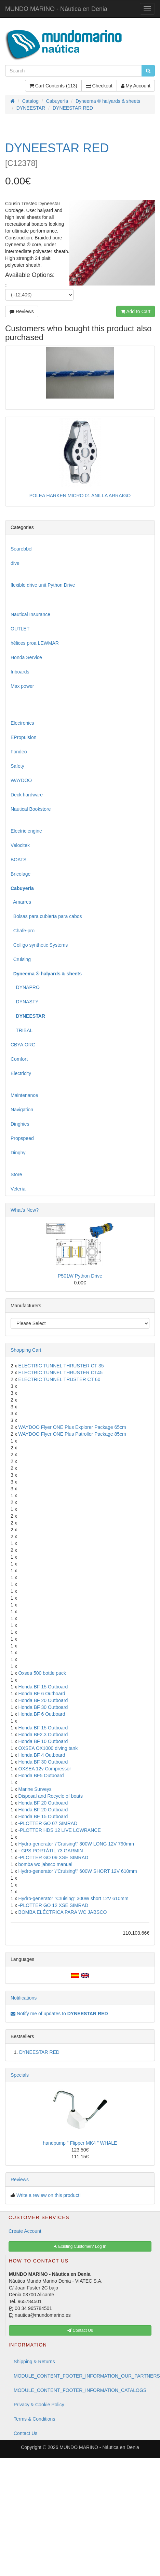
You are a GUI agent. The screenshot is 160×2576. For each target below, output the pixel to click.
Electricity (21, 1073)
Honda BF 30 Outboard (43, 1707)
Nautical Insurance (30, 614)
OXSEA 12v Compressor (44, 1768)
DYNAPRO (25, 987)
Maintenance (24, 1095)
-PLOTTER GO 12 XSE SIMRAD (53, 1905)
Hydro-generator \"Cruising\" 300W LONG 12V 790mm (76, 1844)
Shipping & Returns (34, 2361)
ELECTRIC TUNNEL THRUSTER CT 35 (61, 1365)
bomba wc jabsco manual (45, 1864)
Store (16, 1174)
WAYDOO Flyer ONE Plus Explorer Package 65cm (72, 1427)
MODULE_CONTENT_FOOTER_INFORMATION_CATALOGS (80, 2390)
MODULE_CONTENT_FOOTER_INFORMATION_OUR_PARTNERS (82, 2376)
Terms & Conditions (34, 2419)
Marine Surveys (35, 1789)
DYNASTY (25, 1001)
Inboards (20, 671)
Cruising (21, 959)
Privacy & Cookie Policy (39, 2404)
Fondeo (19, 751)
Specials (20, 2075)
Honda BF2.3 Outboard (43, 1734)
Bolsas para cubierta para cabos (46, 916)
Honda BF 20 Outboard (43, 1700)
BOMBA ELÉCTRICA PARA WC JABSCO (62, 1912)
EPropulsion (24, 737)
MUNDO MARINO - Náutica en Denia (56, 8)
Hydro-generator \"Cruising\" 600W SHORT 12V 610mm (77, 1871)
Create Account (25, 2231)
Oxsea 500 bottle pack (42, 1673)
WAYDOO (21, 780)
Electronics (22, 723)
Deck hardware (27, 794)
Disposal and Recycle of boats (50, 1796)
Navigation (22, 1109)
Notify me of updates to (59, 2013)
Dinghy (18, 1152)
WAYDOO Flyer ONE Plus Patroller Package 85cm (72, 1434)
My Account (135, 85)
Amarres (21, 902)
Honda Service (26, 657)
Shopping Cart (26, 1350)
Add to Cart (135, 311)
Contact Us (25, 2433)
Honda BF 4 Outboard (41, 1755)
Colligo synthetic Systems (39, 945)
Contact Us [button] (80, 2330)
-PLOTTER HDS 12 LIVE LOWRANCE (59, 1830)
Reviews (22, 311)
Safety (17, 766)
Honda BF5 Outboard (41, 1775)
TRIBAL (21, 1030)
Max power (22, 686)
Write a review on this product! (48, 2195)
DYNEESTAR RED (39, 2052)
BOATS (18, 859)
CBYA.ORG (23, 1044)
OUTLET (20, 628)
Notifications (24, 1998)
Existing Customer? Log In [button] (80, 2246)
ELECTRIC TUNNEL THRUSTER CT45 (60, 1372)
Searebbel (21, 549)
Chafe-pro (23, 930)
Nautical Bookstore (31, 809)
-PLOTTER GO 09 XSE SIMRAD (53, 1857)
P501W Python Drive (80, 1276)
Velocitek (20, 845)
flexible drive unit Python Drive (43, 585)
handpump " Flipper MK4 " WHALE (80, 2143)
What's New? (25, 1210)
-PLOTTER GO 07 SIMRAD (48, 1823)
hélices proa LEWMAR (35, 643)
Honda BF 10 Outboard (43, 1741)
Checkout (99, 85)
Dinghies (20, 1124)
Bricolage (20, 874)
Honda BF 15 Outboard (43, 1686)
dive (15, 563)
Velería (18, 1189)
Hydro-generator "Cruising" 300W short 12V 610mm (73, 1898)
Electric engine (26, 831)
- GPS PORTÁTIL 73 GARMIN (50, 1850)
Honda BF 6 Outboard (41, 1693)
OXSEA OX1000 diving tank (48, 1748)
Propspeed (22, 1138)
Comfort (19, 1059)
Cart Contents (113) (53, 85)
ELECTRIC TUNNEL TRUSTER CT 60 (59, 1379)
